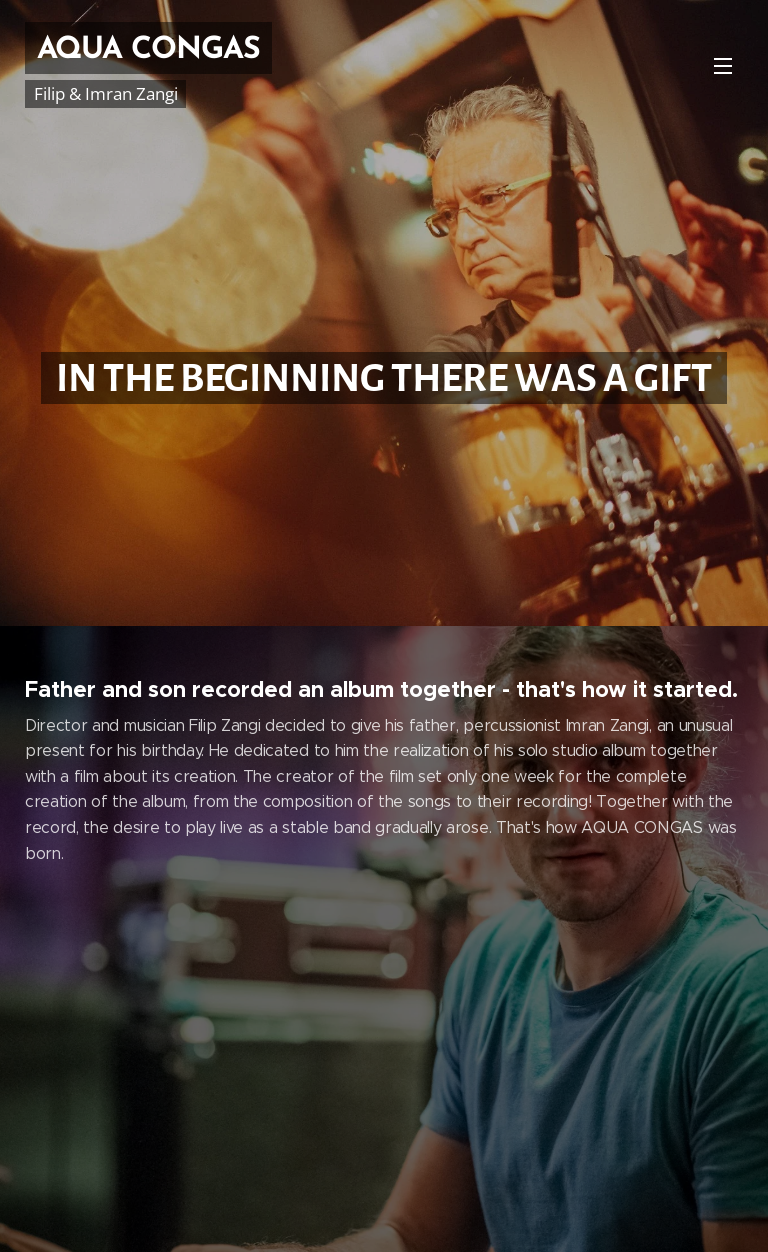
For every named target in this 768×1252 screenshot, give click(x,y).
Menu (723, 66)
